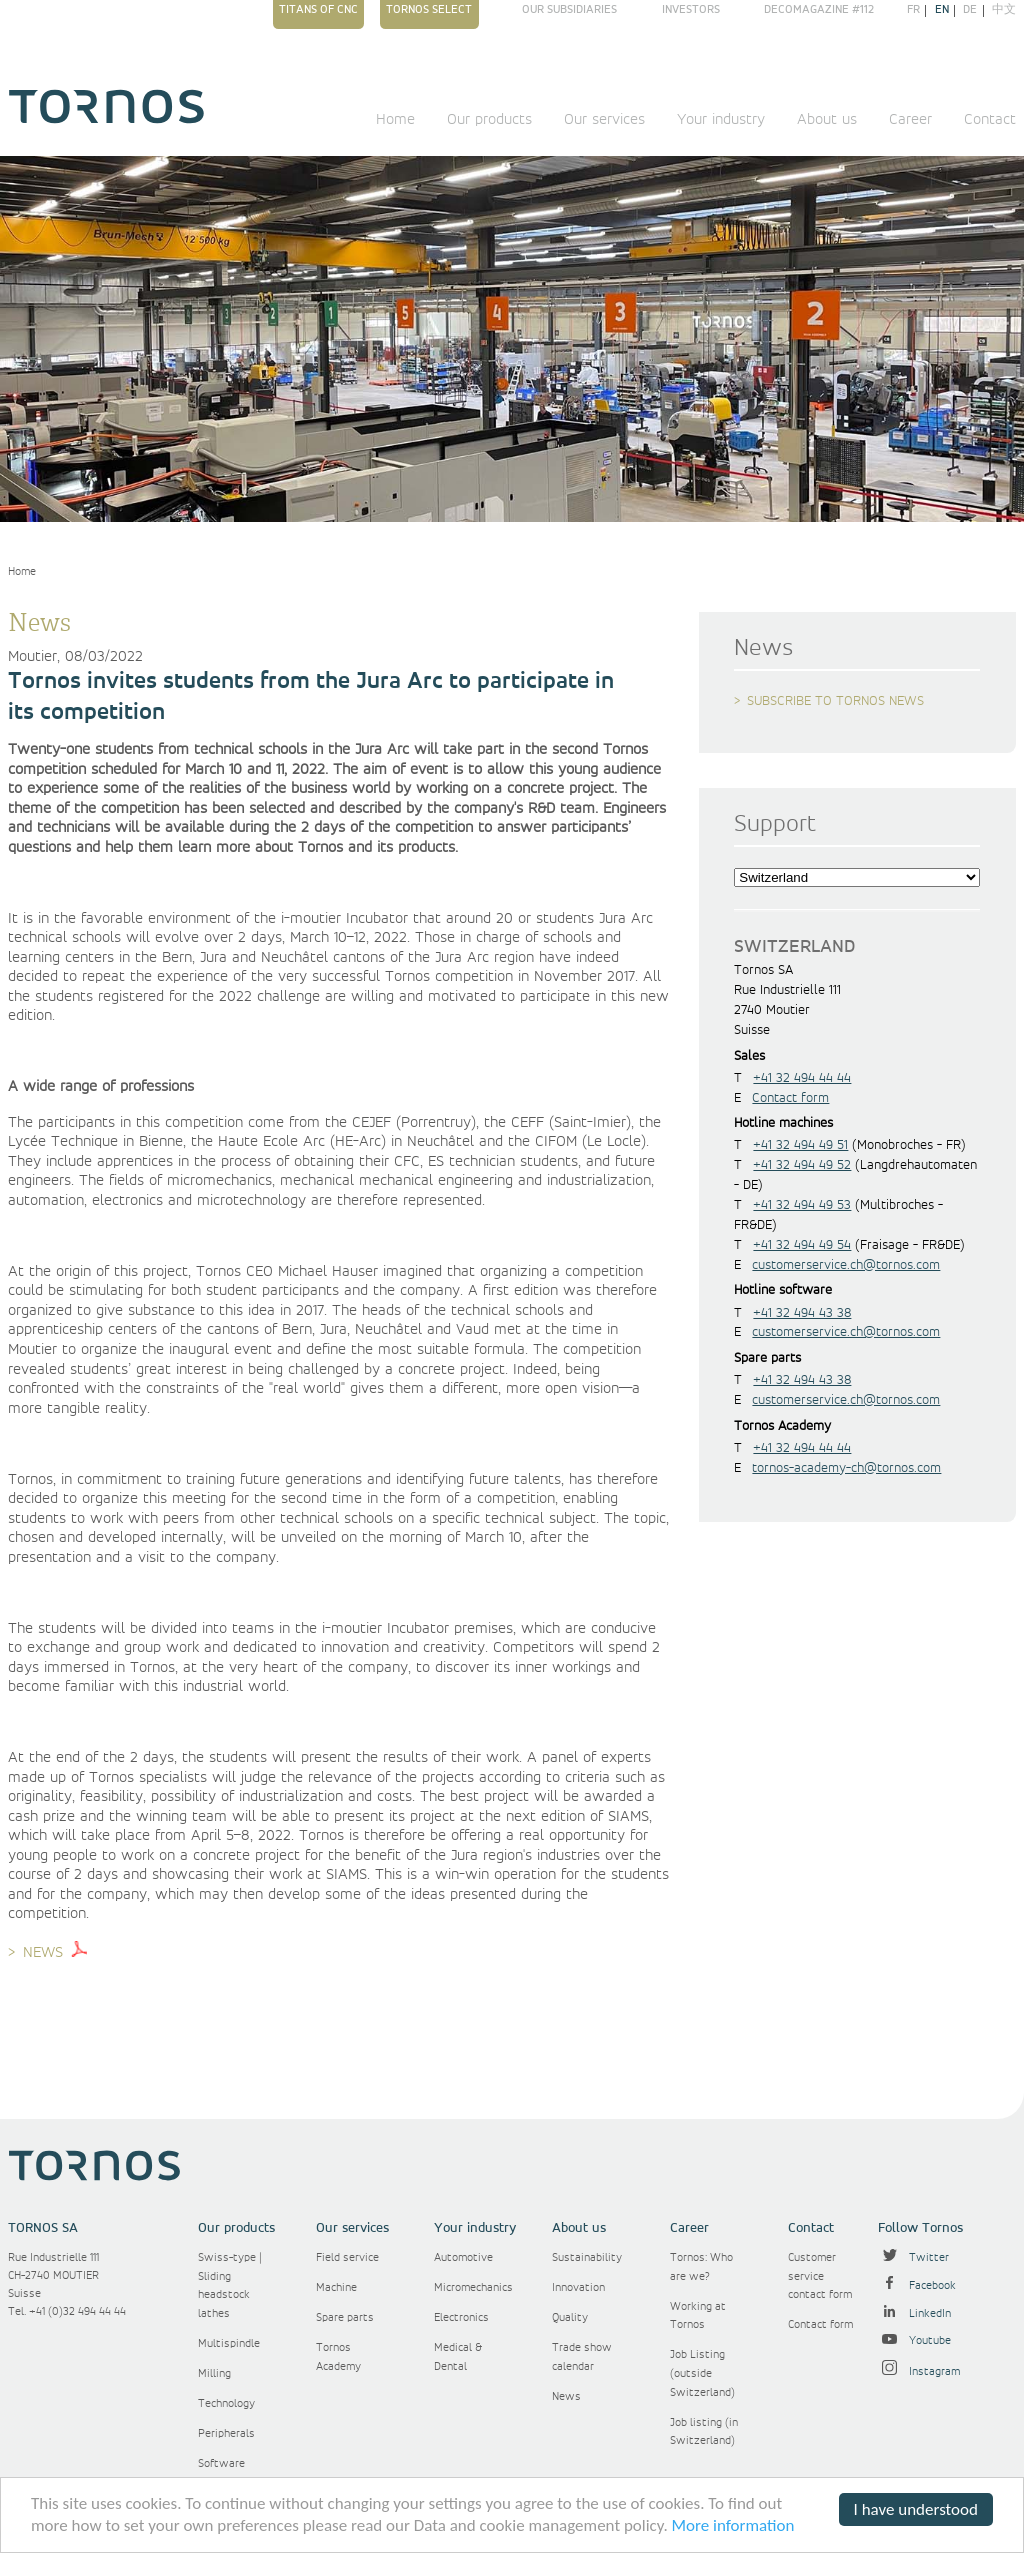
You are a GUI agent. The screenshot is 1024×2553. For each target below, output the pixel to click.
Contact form (790, 1098)
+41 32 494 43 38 (802, 1313)
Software (221, 2463)
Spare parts (345, 2317)
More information (733, 2525)
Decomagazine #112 (819, 10)
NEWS (43, 1953)
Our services (604, 120)
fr (913, 10)
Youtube (914, 2340)
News (566, 2396)
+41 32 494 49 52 (802, 1165)
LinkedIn (914, 2313)
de (970, 10)
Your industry (721, 120)
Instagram (919, 2371)
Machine (336, 2287)
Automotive (463, 2257)
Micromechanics (473, 2287)
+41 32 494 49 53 (802, 1205)
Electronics (461, 2317)
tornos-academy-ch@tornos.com (846, 1468)
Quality (570, 2317)
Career (910, 120)
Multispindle (229, 2343)
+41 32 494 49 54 (802, 1245)
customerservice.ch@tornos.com (846, 1265)
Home (395, 120)
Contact (990, 120)
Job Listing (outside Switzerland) (702, 2373)
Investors (691, 10)
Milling (214, 2373)
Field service (347, 2257)
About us (827, 120)
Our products (489, 120)
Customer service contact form (820, 2276)
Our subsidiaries (569, 10)
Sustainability (587, 2257)
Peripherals (226, 2433)
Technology (226, 2403)
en (942, 10)
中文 (1004, 10)
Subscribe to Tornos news (835, 701)
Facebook (917, 2285)
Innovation (578, 2287)
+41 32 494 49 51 (800, 1145)
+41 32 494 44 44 (802, 1078)
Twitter (913, 2257)
